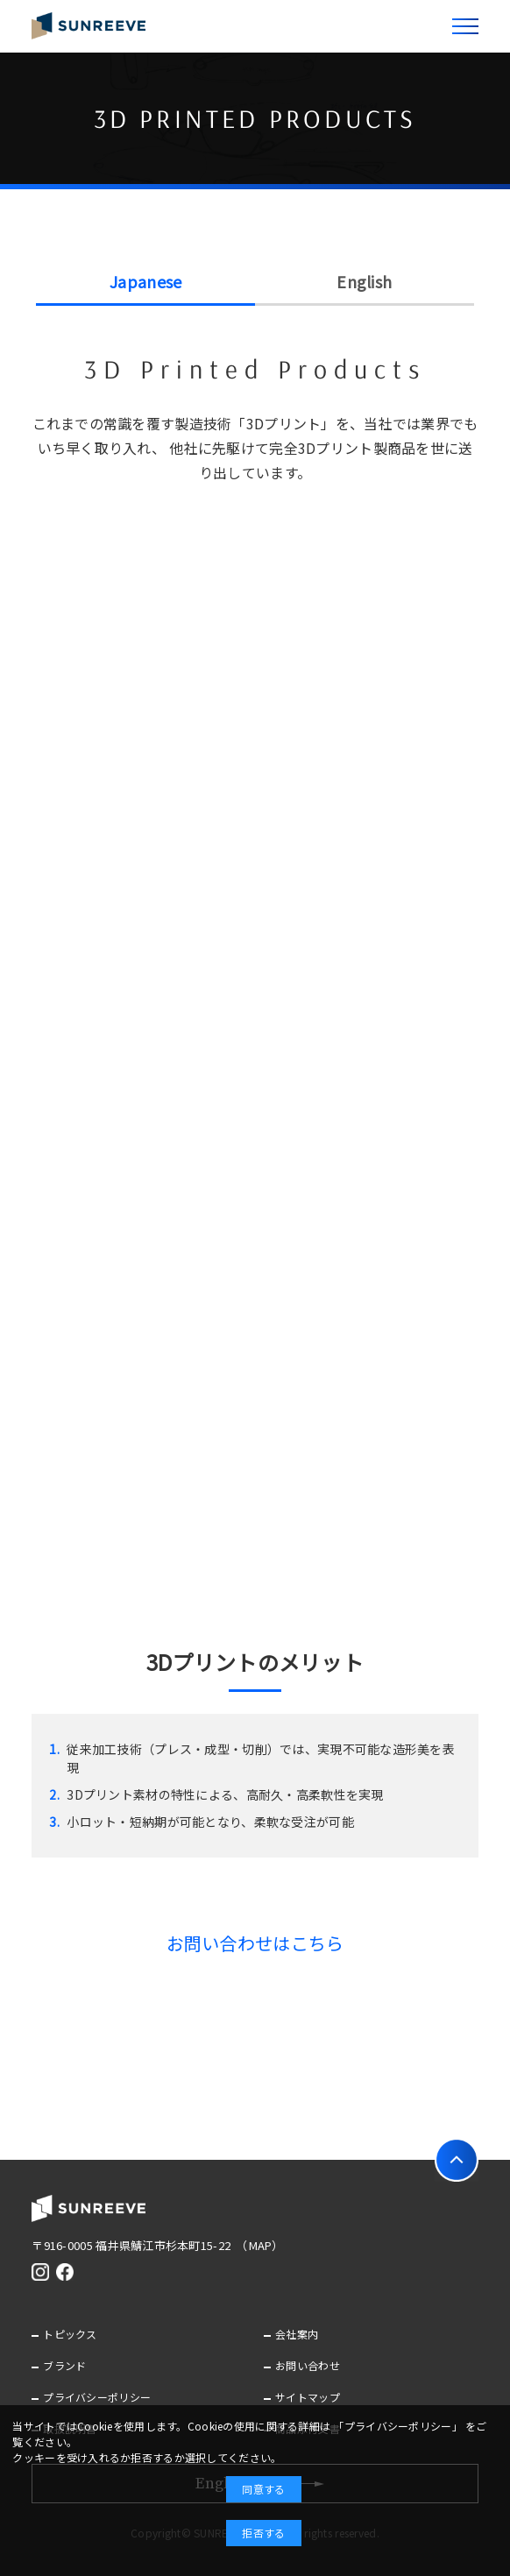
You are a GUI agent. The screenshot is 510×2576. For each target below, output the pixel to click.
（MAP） (262, 2245)
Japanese (145, 281)
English (364, 281)
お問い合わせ (307, 2365)
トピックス (69, 2333)
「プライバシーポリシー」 (397, 2425)
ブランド (64, 2365)
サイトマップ (307, 2396)
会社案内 (296, 2333)
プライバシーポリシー (97, 2396)
